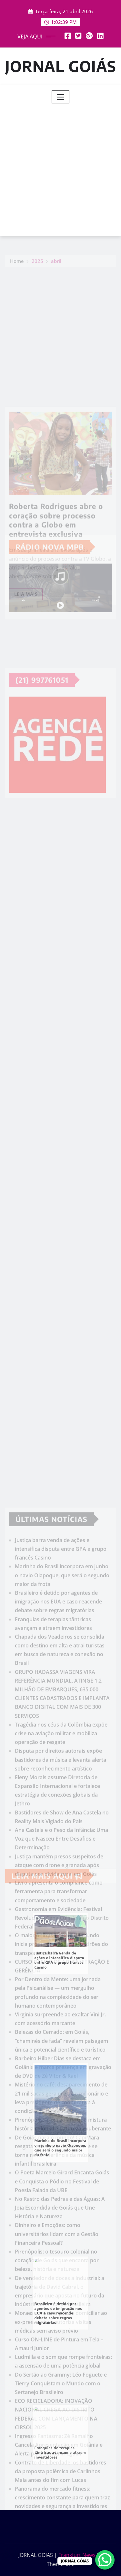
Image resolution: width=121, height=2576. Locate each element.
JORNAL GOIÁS (60, 66)
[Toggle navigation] (60, 96)
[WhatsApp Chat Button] (105, 2560)
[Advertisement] (60, 167)
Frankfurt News (77, 2555)
